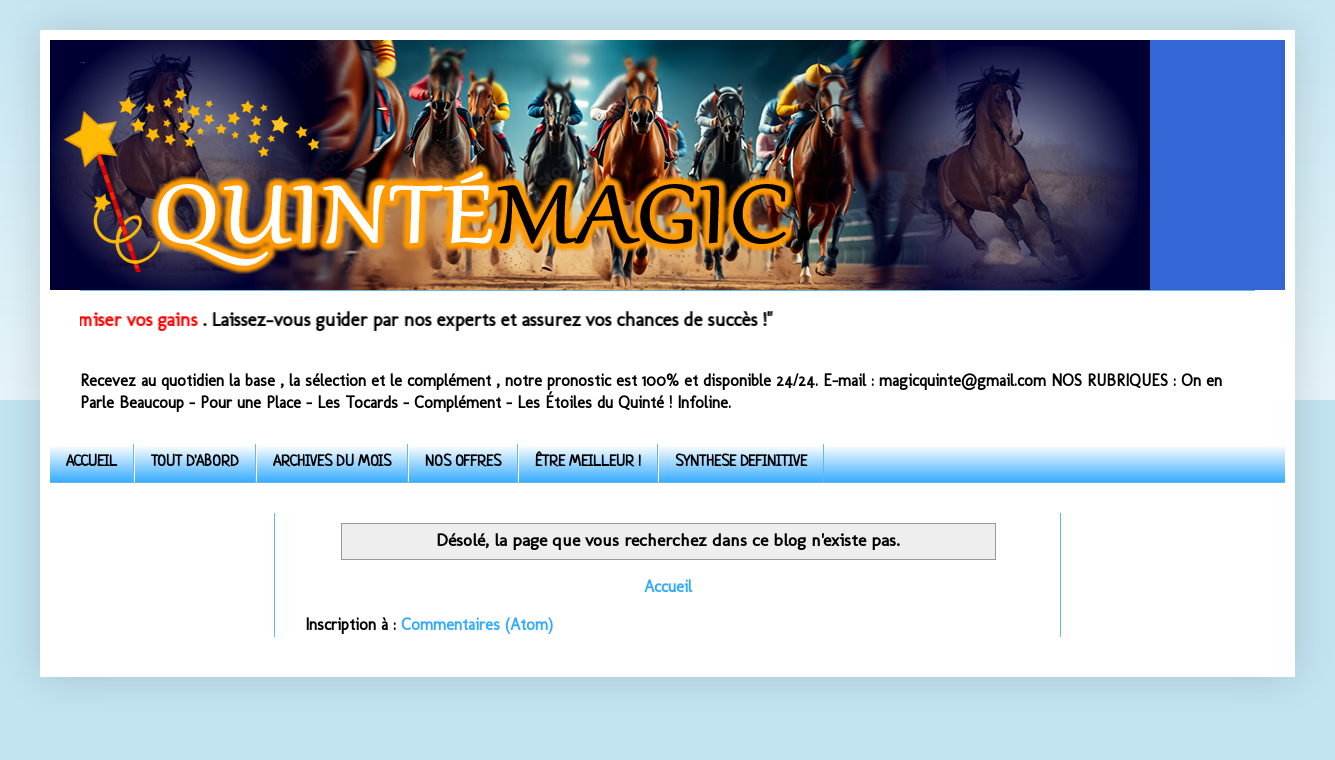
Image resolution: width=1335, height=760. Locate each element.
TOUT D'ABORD (195, 462)
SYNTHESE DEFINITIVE (741, 462)
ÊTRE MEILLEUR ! (588, 462)
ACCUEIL (91, 462)
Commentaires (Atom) (477, 624)
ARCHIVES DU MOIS (332, 462)
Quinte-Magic (82, 62)
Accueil (668, 586)
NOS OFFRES (463, 462)
